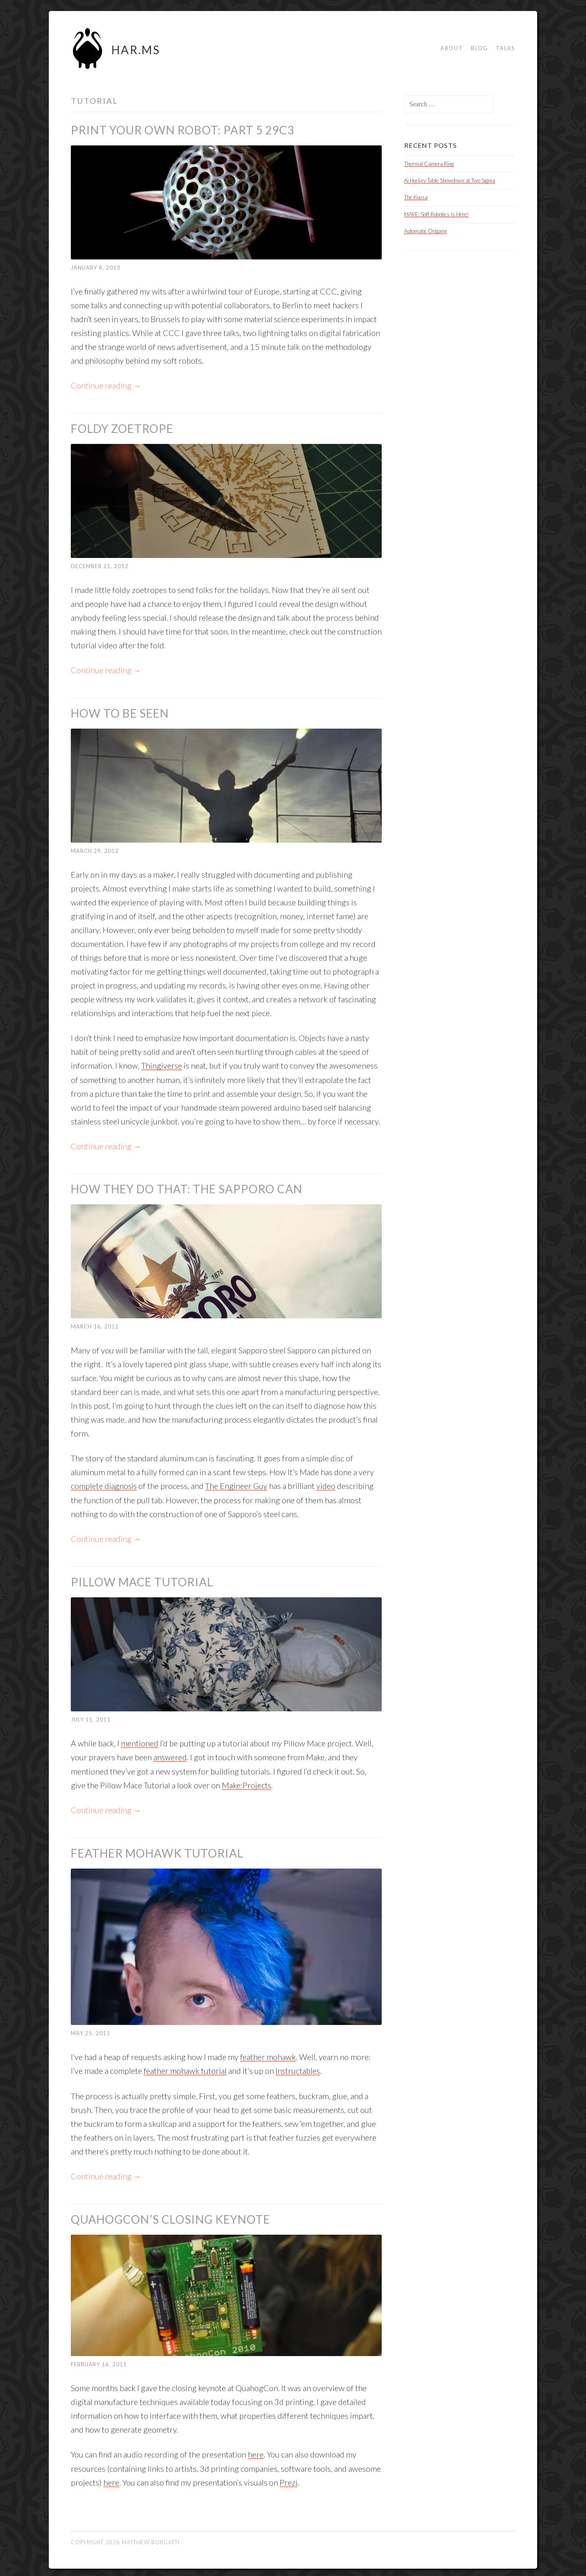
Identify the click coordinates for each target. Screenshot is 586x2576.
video (326, 1485)
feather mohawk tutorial (185, 2068)
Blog (479, 48)
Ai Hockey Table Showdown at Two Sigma (449, 180)
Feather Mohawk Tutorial (157, 1851)
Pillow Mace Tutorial (142, 1580)
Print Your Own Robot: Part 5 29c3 (182, 130)
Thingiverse (161, 1065)
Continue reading (106, 385)
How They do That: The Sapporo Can (186, 1188)
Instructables (298, 2068)
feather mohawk (268, 2054)
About (451, 48)
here (256, 2451)
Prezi (288, 2479)
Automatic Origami (425, 231)
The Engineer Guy (237, 1485)
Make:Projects (246, 1783)
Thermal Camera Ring (429, 163)
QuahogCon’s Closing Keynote (170, 2216)
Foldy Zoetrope (122, 428)
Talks (505, 48)
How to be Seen (120, 713)
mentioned (139, 1741)
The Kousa (416, 197)
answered (170, 1755)
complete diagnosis (104, 1485)
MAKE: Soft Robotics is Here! (436, 214)
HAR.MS (136, 50)
